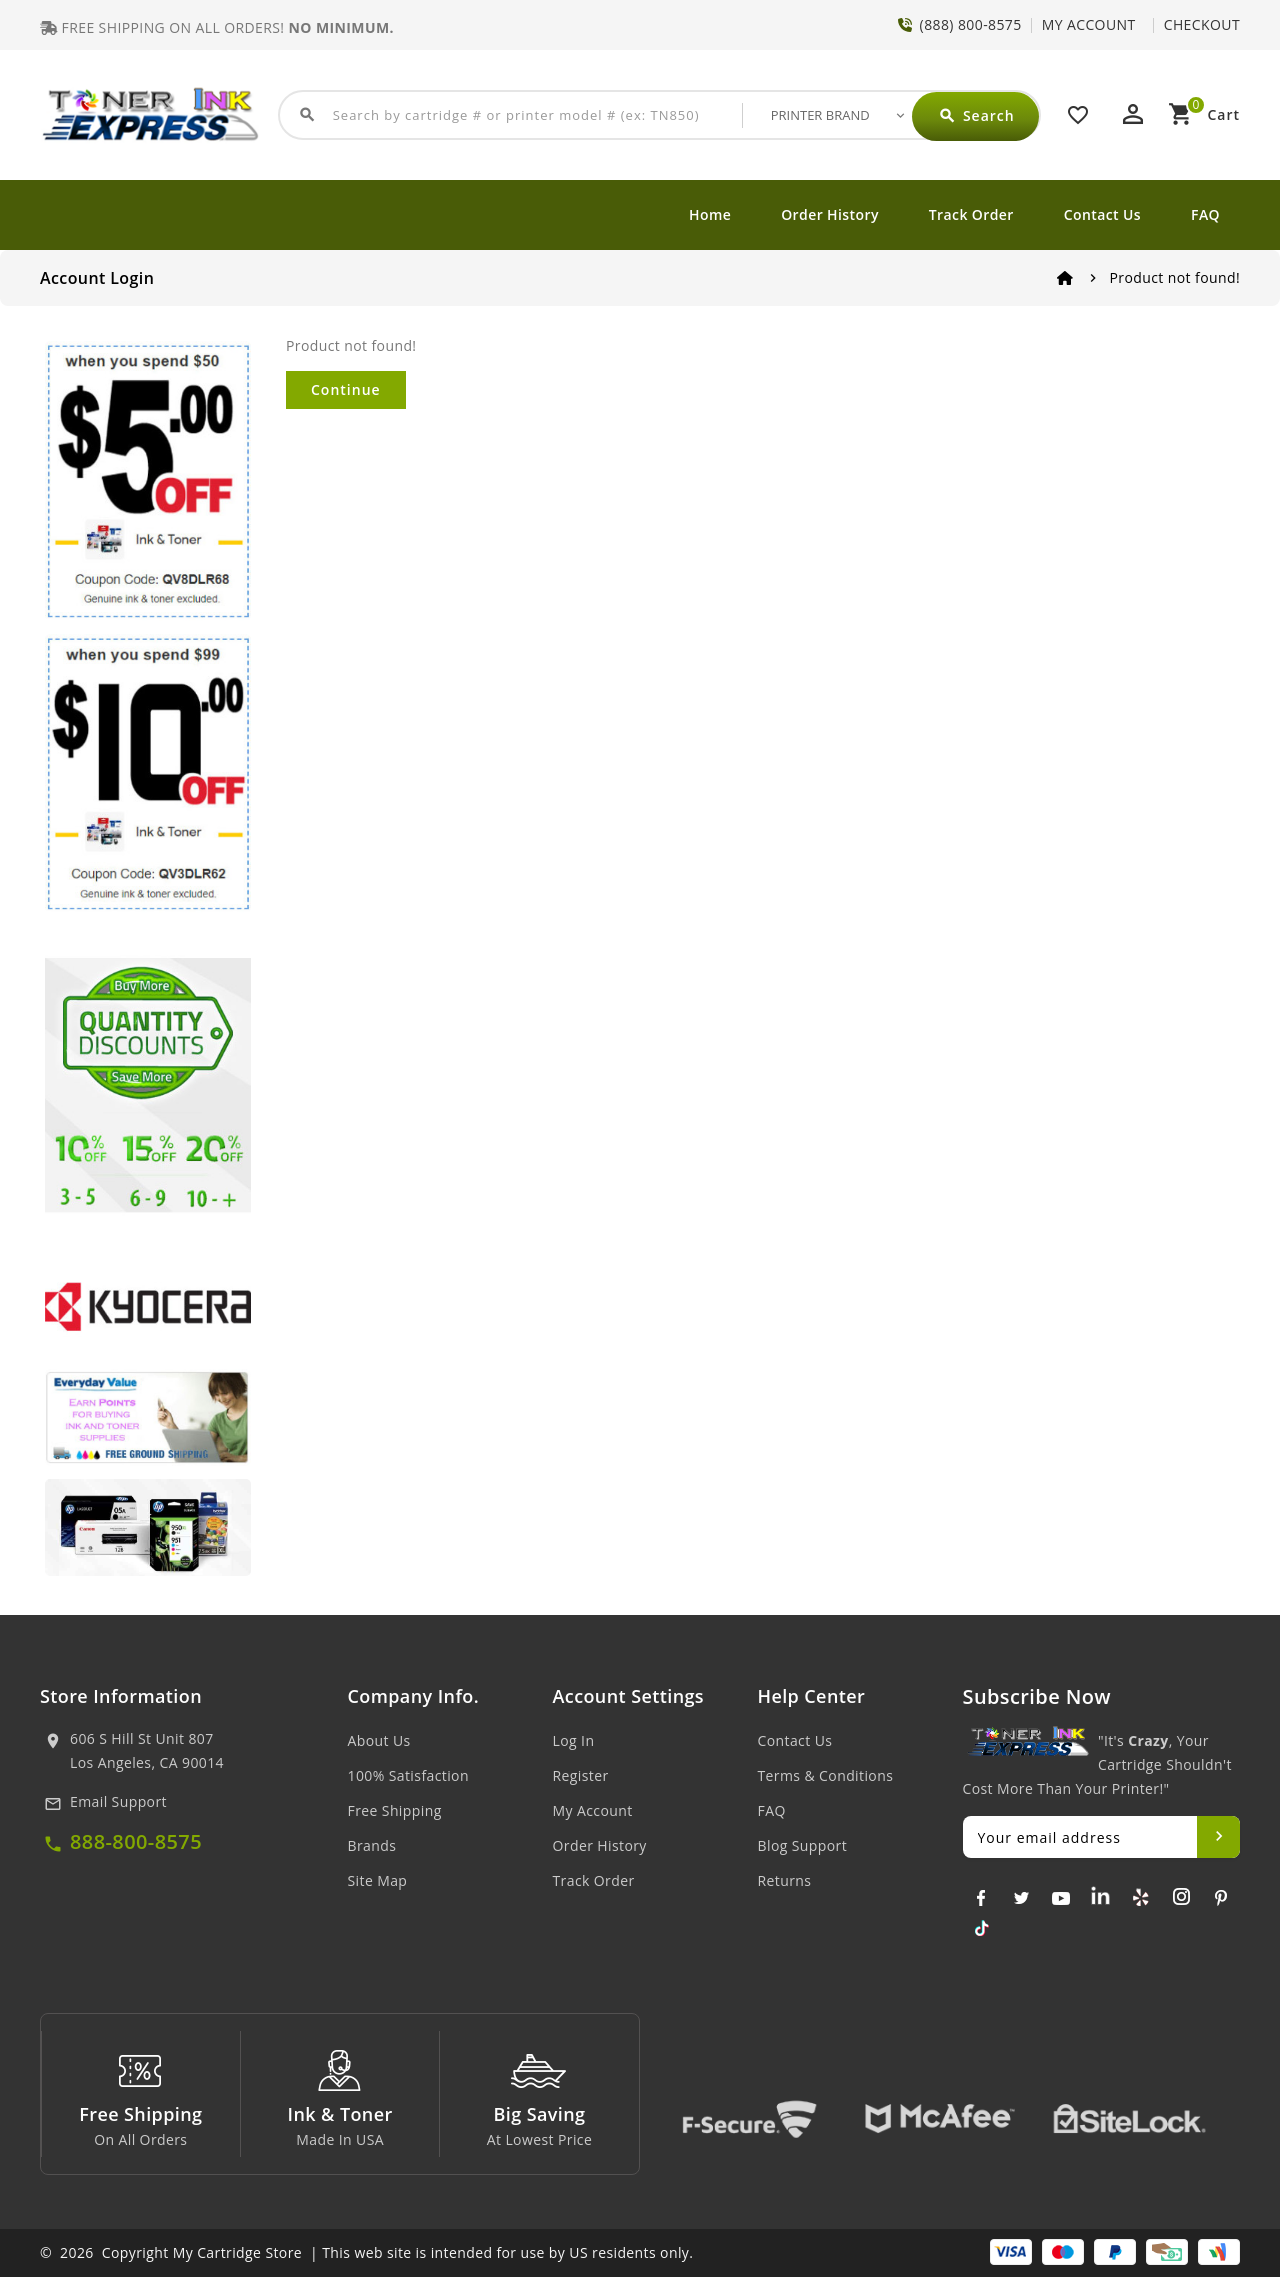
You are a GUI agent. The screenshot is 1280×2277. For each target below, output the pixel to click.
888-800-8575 (136, 1841)
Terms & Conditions (826, 1775)
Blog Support (803, 1845)
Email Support (118, 1801)
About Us (379, 1740)
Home (710, 214)
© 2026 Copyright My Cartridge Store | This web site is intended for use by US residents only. (366, 2252)
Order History (830, 214)
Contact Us (1102, 214)
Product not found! (1175, 277)
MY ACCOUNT (1089, 24)
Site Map (378, 1880)
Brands (372, 1845)
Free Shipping (395, 1810)
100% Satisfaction (408, 1775)
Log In (574, 1740)
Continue (346, 389)
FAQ (1205, 214)
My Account (593, 1810)
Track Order (971, 214)
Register (581, 1775)
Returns (785, 1880)
